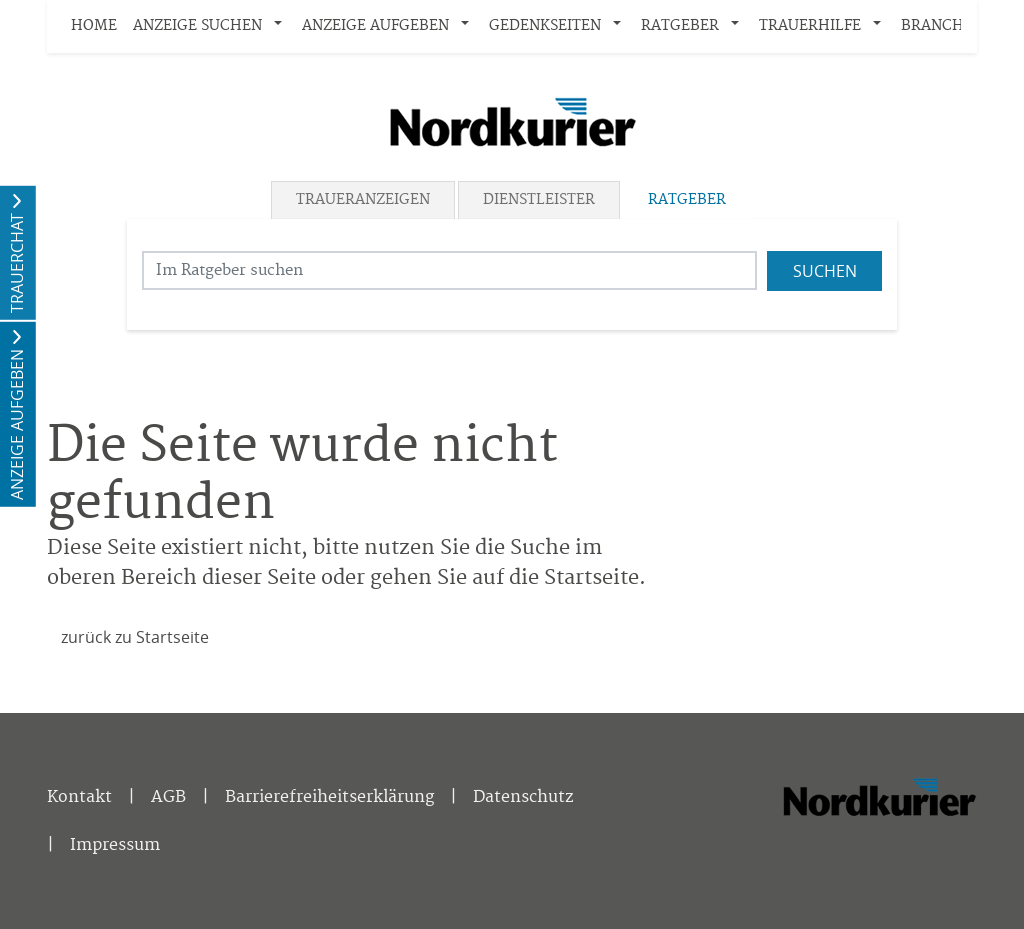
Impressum (115, 845)
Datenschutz (523, 797)
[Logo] (512, 122)
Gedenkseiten (545, 26)
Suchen (825, 271)
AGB (168, 797)
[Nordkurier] (879, 825)
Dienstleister (539, 200)
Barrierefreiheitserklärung (329, 797)
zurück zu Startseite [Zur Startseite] (135, 637)
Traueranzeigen (363, 200)
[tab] (364, 200)
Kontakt (79, 797)
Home (94, 26)
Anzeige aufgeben (375, 26)
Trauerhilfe (810, 26)
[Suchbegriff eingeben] (449, 270)
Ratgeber (680, 26)
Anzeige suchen (197, 26)
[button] (282, 27)
